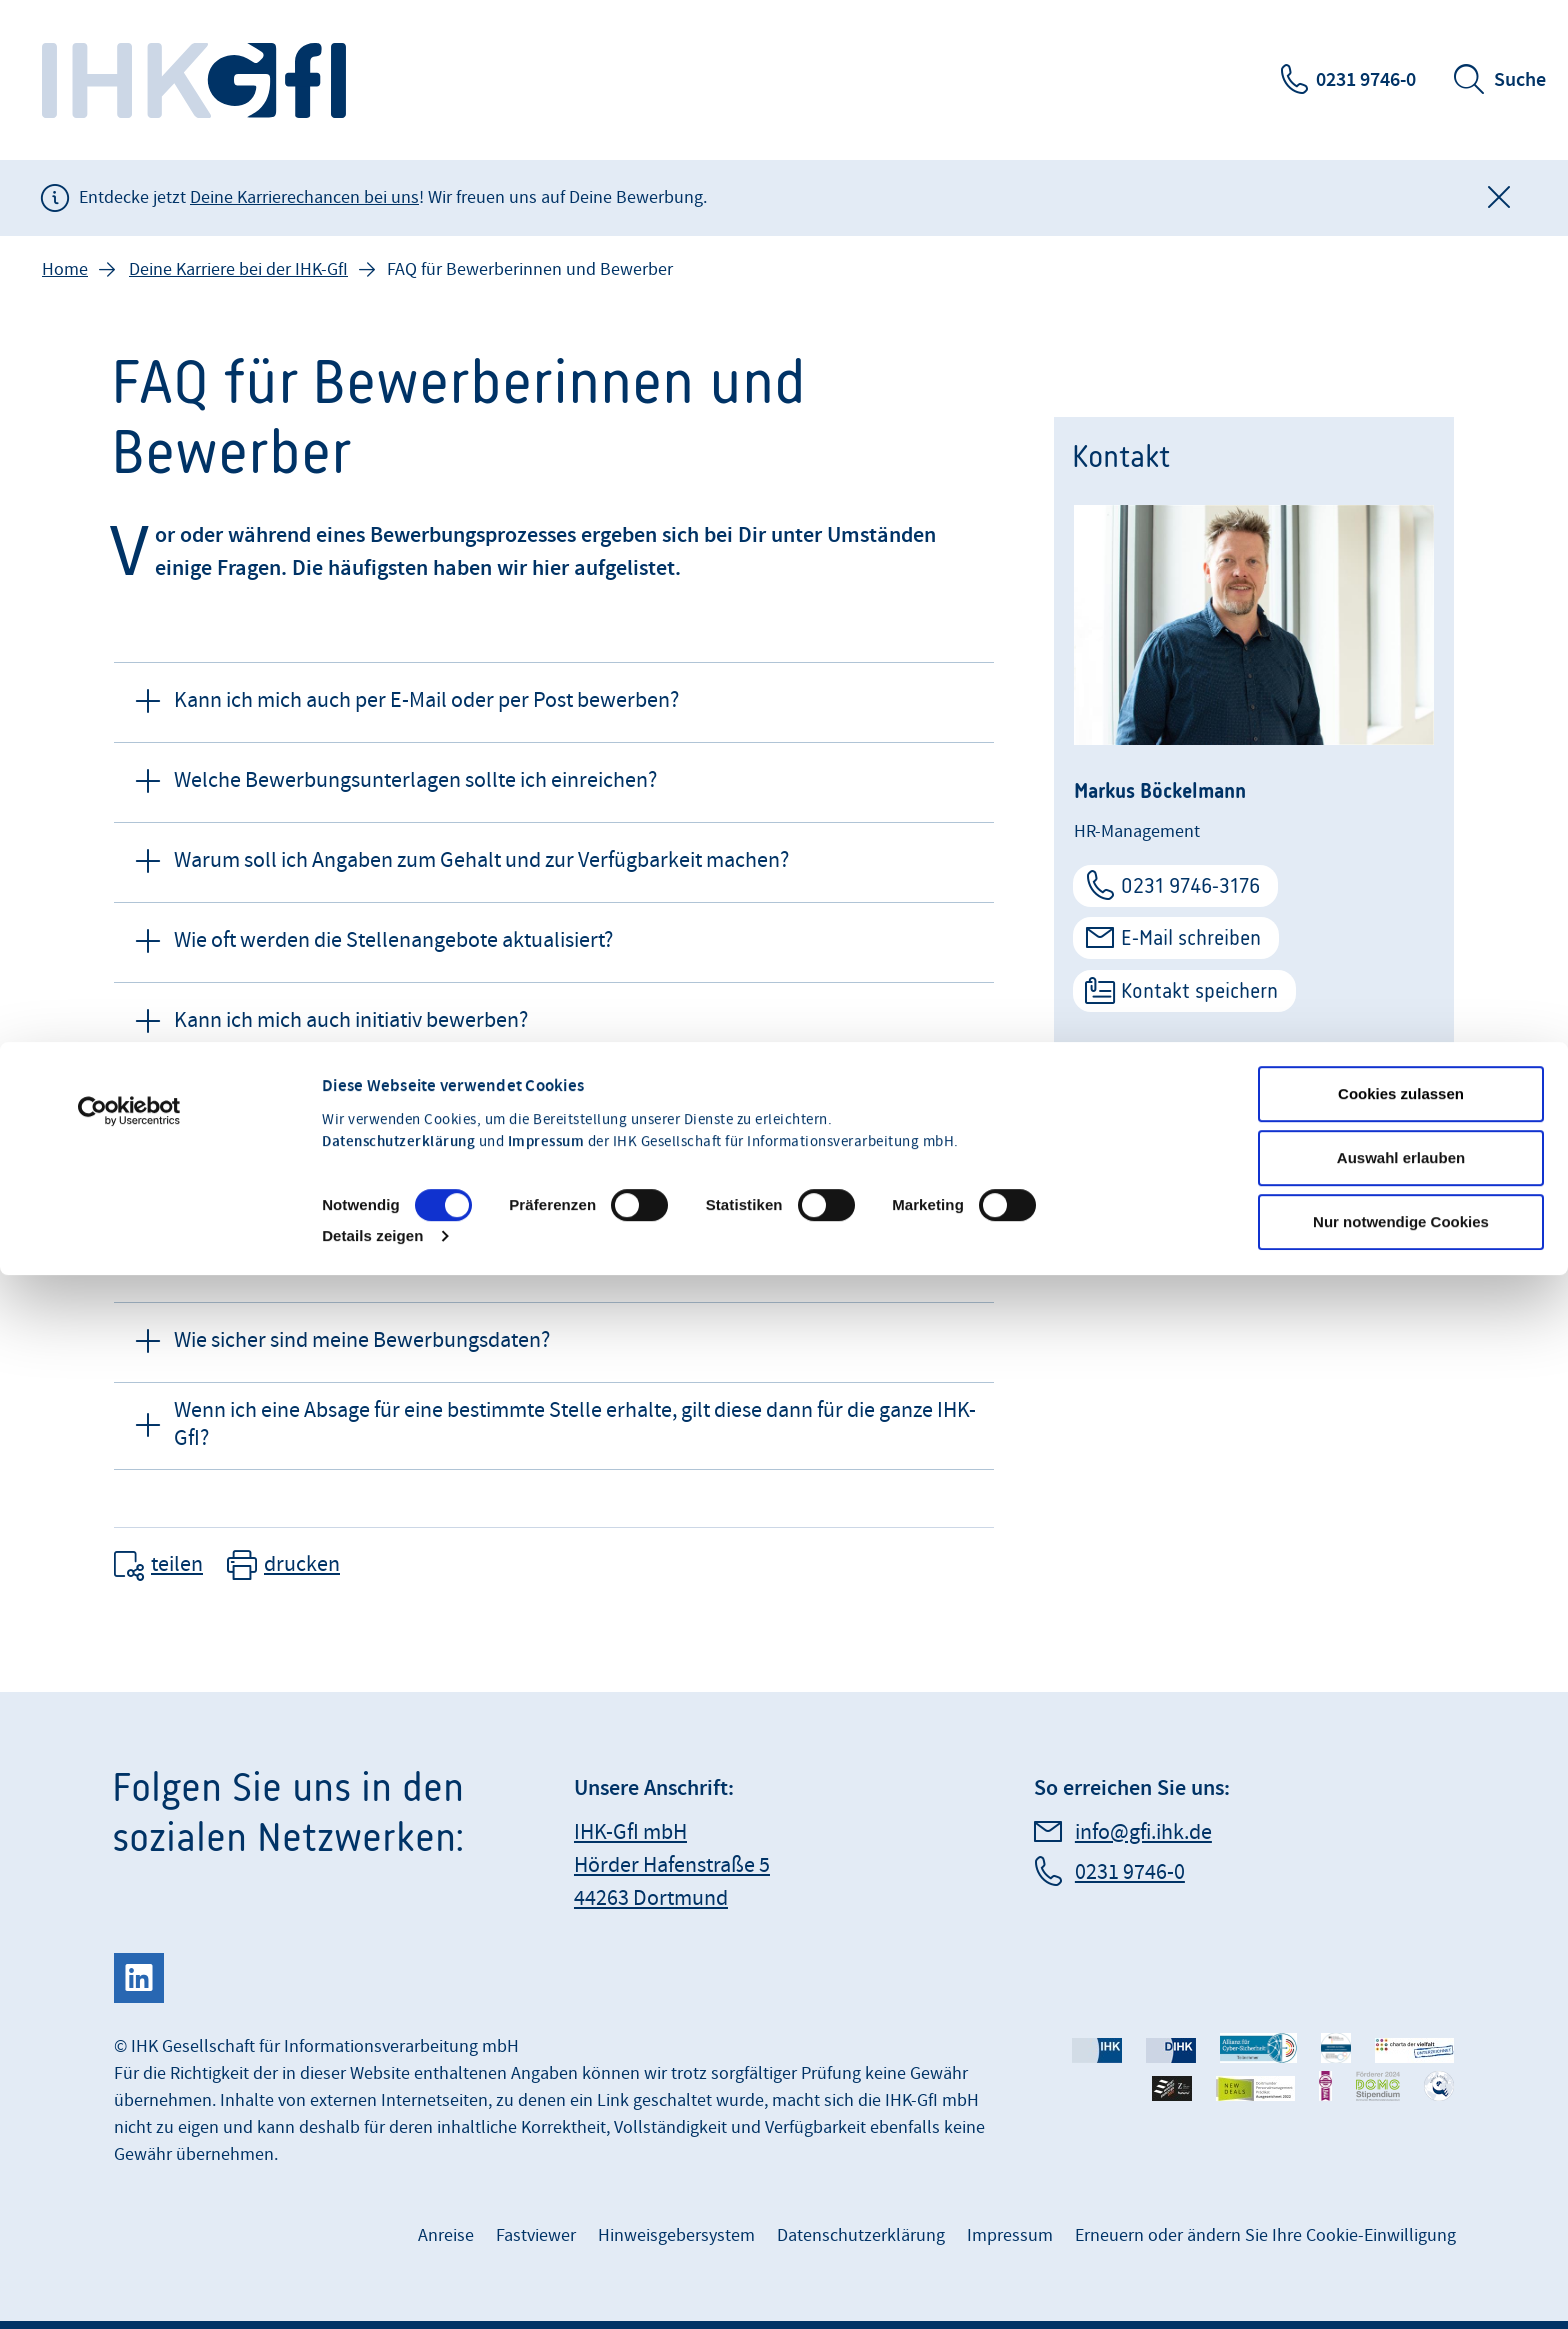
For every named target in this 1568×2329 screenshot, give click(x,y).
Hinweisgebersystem (676, 2235)
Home (65, 269)
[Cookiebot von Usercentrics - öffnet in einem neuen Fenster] (129, 1000)
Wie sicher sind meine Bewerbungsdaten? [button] (362, 1340)
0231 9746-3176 (1190, 885)
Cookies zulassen (1401, 982)
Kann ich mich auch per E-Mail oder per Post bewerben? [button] (426, 700)
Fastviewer (536, 2235)
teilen (177, 1564)
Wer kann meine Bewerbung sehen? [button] (336, 1260)
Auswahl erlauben (1401, 1046)
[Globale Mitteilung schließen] (1499, 198)
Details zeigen (372, 1124)
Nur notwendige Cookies (1401, 1110)
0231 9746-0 (1366, 80)
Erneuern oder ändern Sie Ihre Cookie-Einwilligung (1265, 2235)
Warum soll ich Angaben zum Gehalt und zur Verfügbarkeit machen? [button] (481, 860)
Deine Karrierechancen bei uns (304, 197)
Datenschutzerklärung (398, 1031)
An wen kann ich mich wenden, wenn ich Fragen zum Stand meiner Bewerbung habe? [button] (560, 1180)
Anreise (446, 2235)
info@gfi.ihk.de (1143, 1832)
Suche (1520, 80)
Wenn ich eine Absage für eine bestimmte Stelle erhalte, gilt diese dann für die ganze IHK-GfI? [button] (575, 1425)
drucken (302, 1564)
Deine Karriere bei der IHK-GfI (238, 269)
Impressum (546, 1031)
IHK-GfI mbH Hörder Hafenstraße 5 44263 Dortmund (672, 1865)
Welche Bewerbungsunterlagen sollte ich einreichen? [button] (415, 780)
